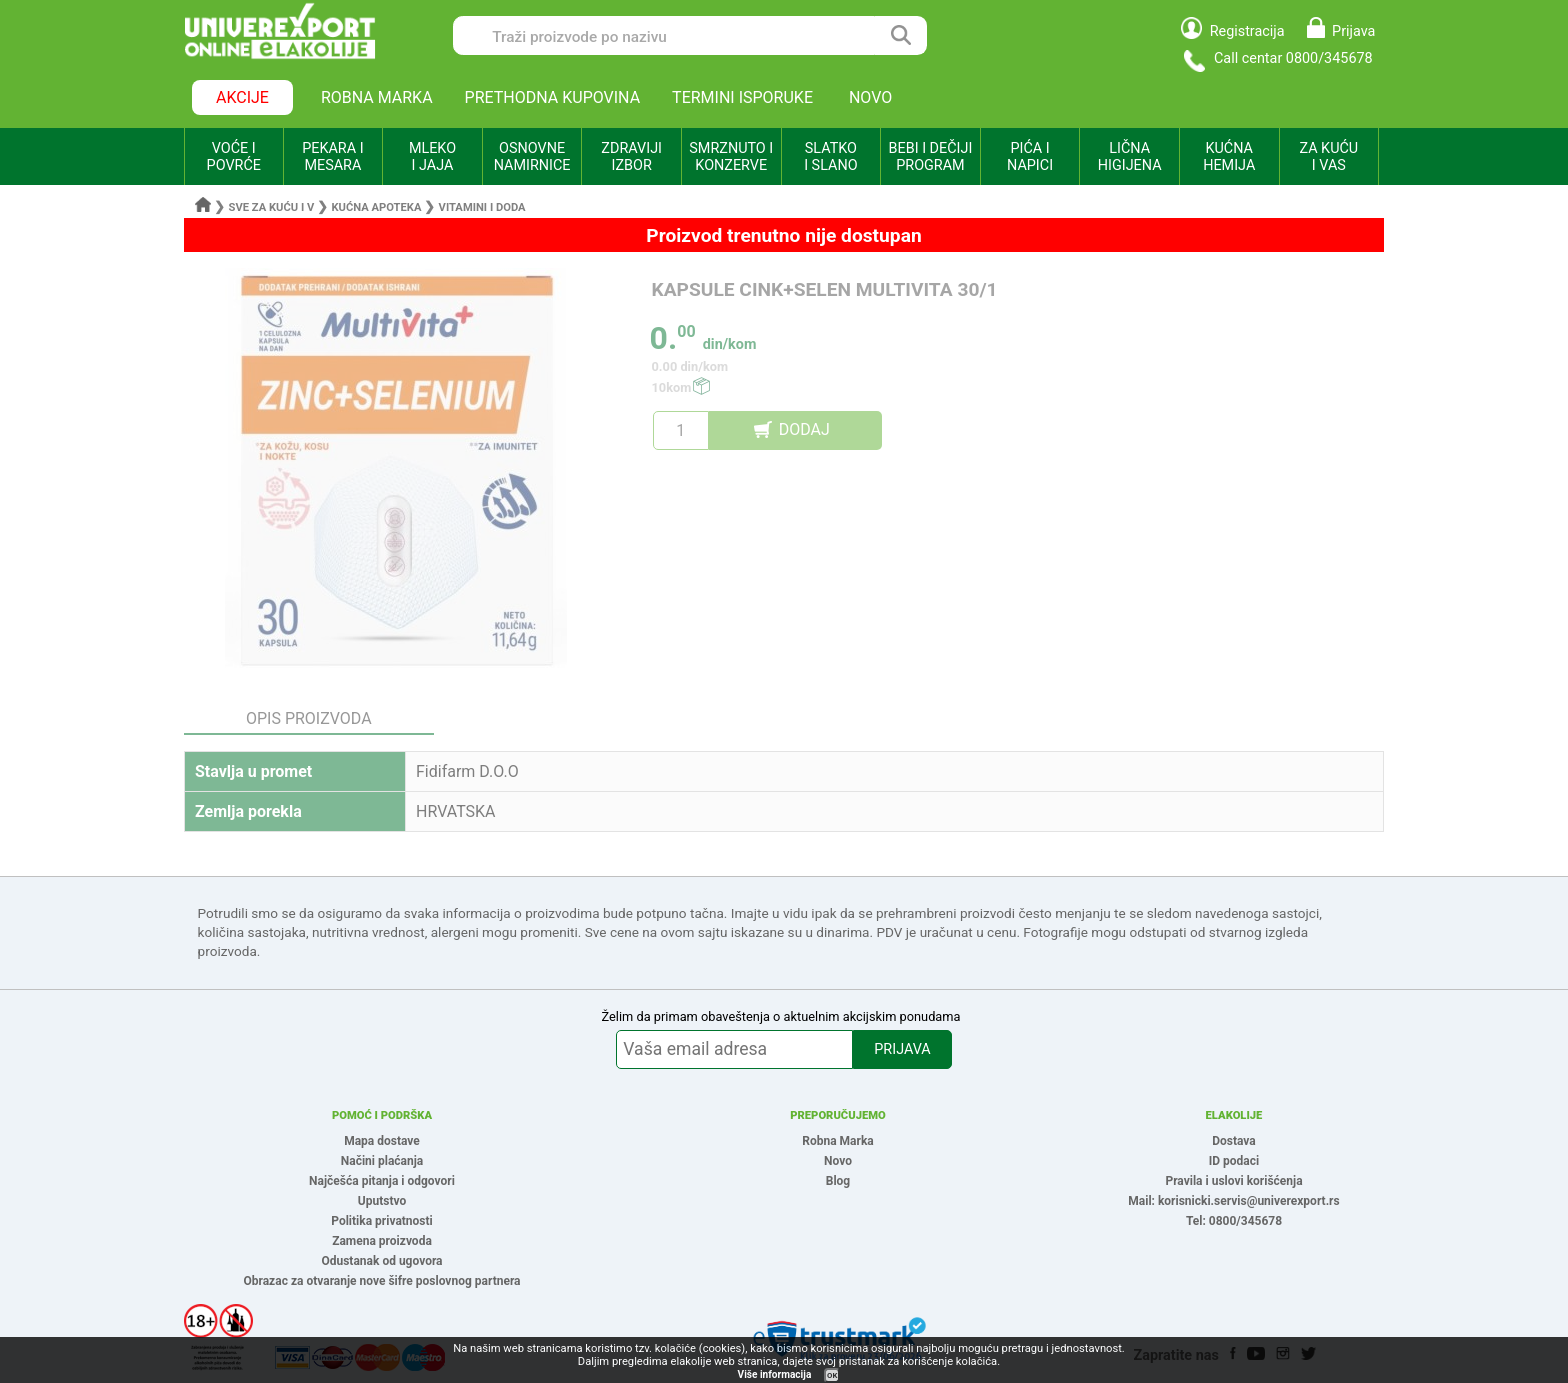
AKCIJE (242, 97)
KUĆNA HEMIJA (1229, 157)
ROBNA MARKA (377, 97)
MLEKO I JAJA (432, 157)
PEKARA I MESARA (332, 157)
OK (832, 1375)
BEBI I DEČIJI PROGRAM (931, 157)
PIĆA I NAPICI (1030, 157)
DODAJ (804, 429)
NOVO (870, 97)
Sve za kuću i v (272, 207)
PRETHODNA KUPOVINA (553, 97)
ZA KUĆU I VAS (1328, 157)
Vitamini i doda (482, 207)
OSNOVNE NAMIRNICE (532, 157)
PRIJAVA (902, 1049)
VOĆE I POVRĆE (234, 157)
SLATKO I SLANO (830, 157)
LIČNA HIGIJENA (1130, 157)
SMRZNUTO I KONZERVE (731, 157)
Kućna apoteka (376, 207)
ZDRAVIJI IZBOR (631, 157)
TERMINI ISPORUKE (742, 97)
